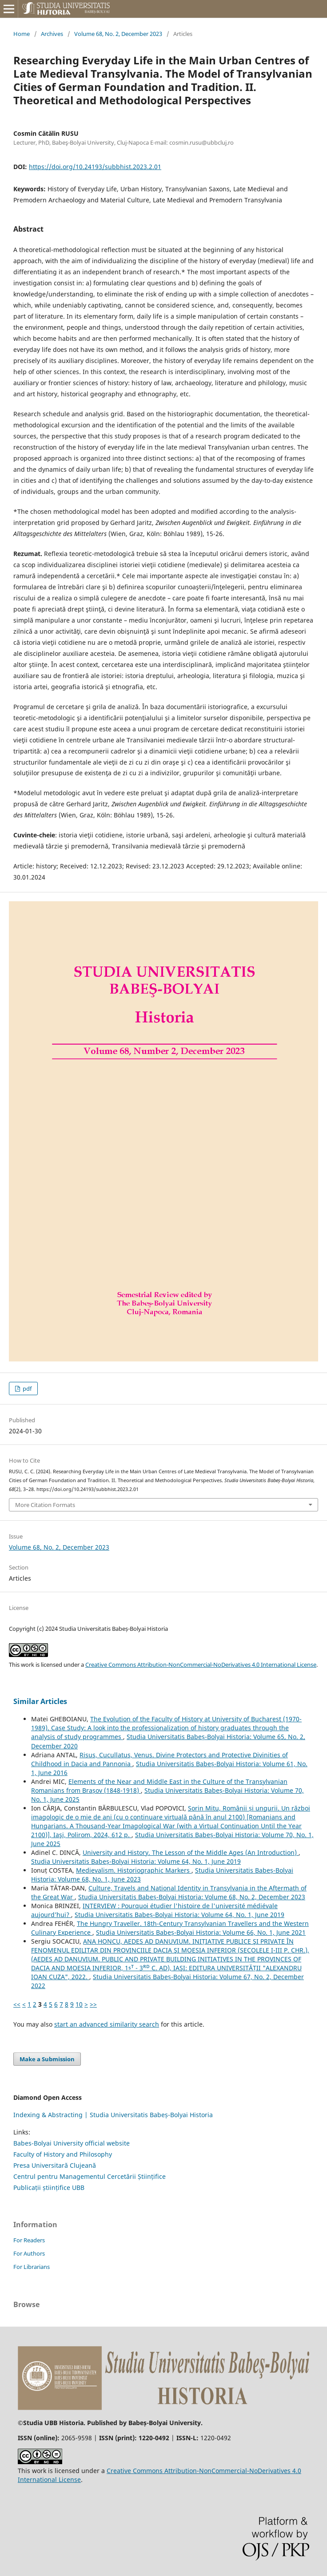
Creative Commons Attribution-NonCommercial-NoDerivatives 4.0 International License (200, 1665)
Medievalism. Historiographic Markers (133, 1870)
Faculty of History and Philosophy (62, 2154)
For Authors (29, 2253)
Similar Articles (40, 1701)
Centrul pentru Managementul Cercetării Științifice (89, 2176)
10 (79, 2004)
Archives (52, 34)
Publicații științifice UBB (48, 2187)
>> (93, 2004)
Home (21, 34)
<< (16, 2004)
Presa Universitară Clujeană (54, 2165)
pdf (26, 1389)
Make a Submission (47, 2059)
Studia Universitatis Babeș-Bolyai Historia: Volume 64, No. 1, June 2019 (136, 1861)
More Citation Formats (45, 1505)
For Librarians (31, 2267)
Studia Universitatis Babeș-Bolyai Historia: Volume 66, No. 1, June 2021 (201, 1932)
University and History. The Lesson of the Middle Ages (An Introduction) (191, 1852)
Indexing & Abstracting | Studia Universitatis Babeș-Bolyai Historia (113, 2115)
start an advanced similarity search (106, 2024)
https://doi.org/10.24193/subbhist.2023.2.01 (95, 166)
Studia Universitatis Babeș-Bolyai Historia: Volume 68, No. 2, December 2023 (191, 1897)
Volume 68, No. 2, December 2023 (118, 34)
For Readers (29, 2240)
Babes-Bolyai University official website (71, 2143)
